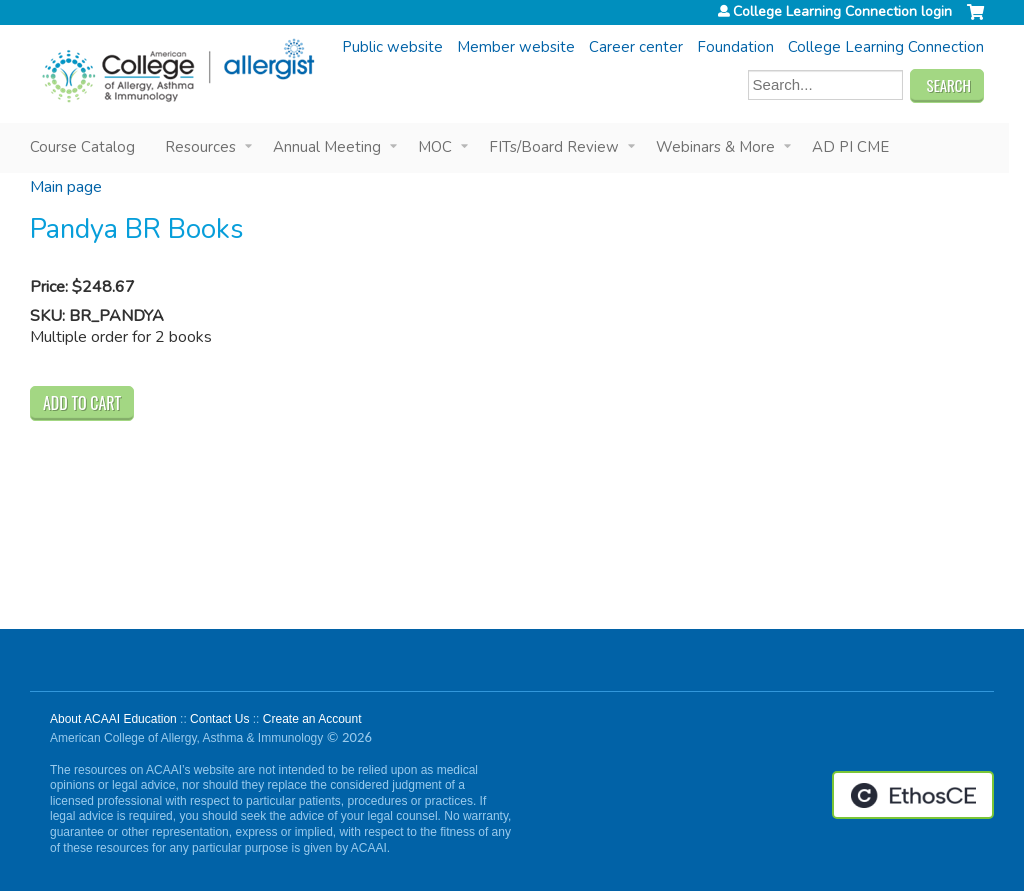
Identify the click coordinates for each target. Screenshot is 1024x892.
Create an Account (312, 719)
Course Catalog (82, 147)
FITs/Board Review (554, 147)
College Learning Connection (886, 47)
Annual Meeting (327, 147)
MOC (435, 147)
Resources (200, 147)
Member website (516, 47)
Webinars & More (715, 147)
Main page (66, 187)
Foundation (735, 47)
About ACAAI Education (113, 719)
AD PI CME (850, 147)
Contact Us (219, 719)
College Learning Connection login (842, 12)
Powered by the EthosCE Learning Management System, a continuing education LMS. (913, 795)
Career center (636, 47)
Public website (392, 47)
